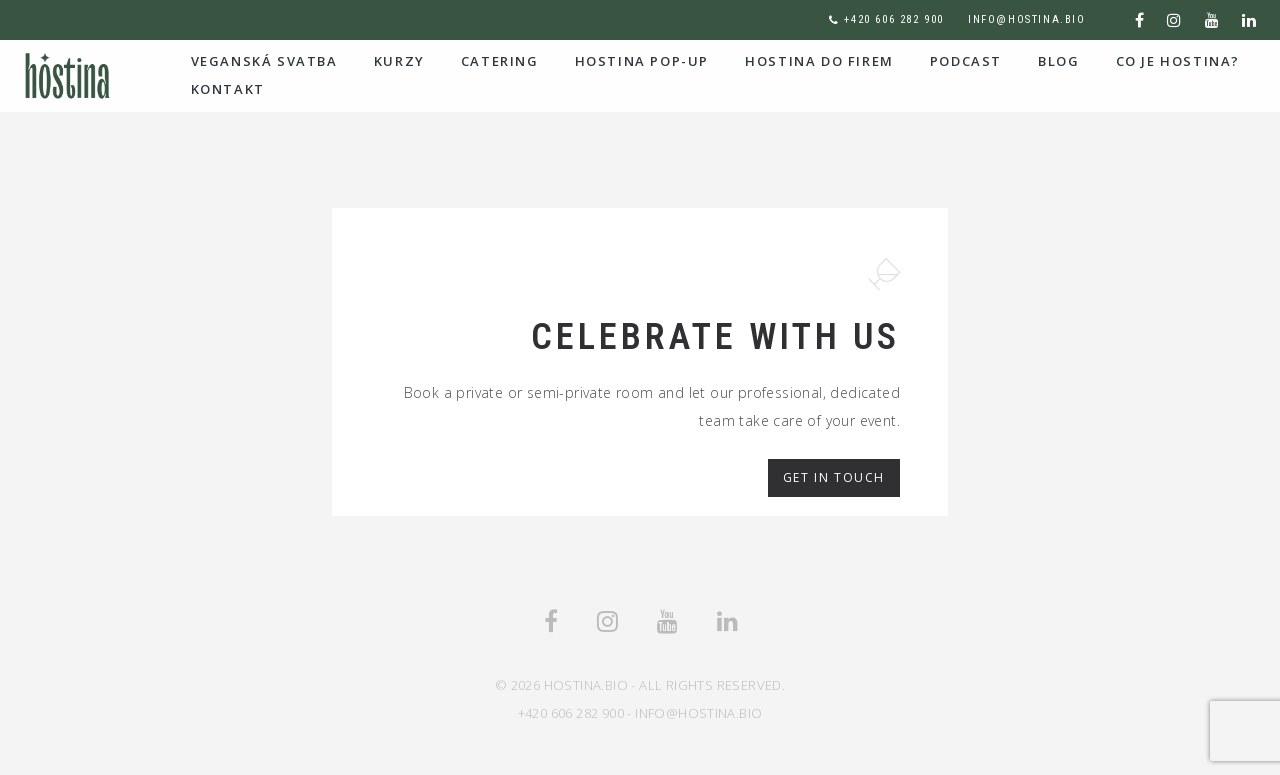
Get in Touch (834, 477)
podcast (966, 61)
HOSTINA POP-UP (642, 61)
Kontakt (228, 89)
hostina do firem (819, 61)
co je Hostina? (1178, 61)
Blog (1058, 61)
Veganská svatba (264, 61)
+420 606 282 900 (894, 19)
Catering (500, 61)
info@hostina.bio (1027, 19)
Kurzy (399, 61)
